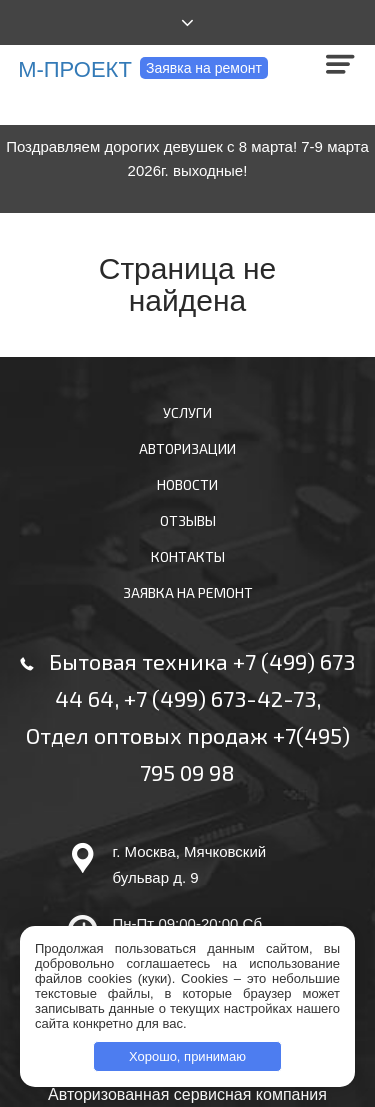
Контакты (188, 556)
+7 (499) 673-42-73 (220, 698)
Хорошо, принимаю (187, 1056)
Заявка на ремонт (204, 68)
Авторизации (187, 448)
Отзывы (188, 520)
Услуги (187, 412)
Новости (187, 484)
